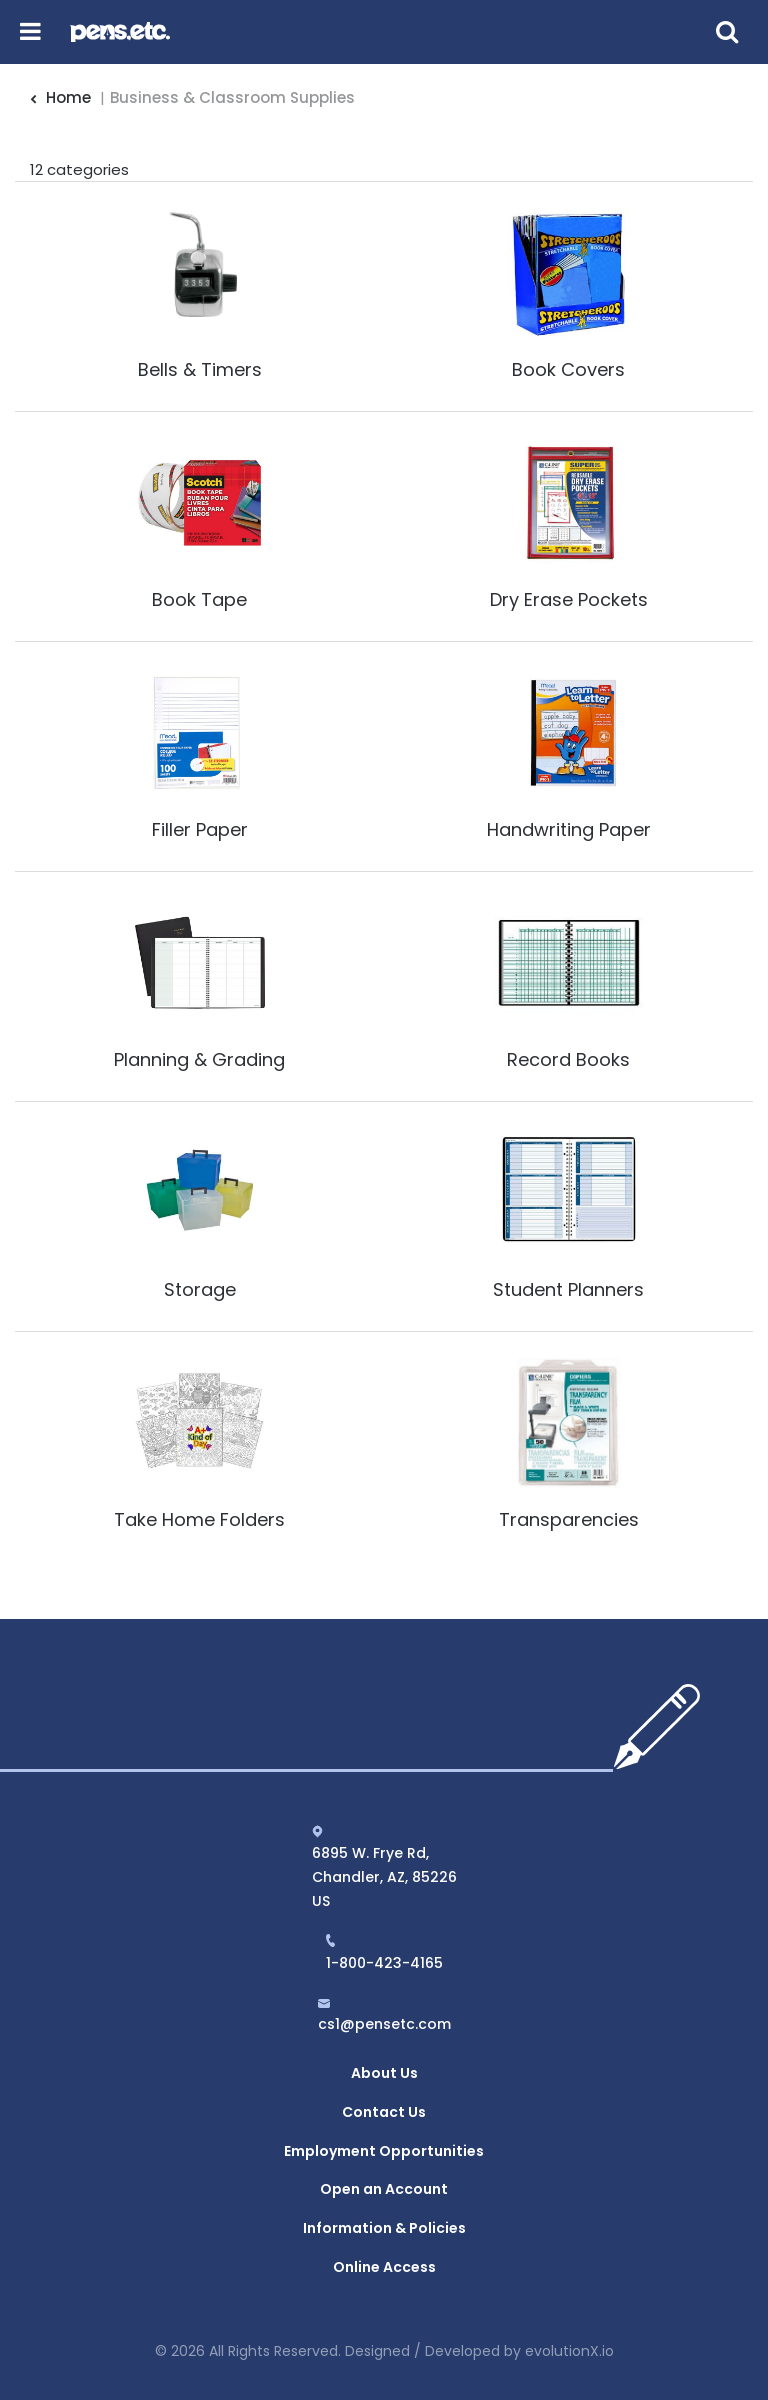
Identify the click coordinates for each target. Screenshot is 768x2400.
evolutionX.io (569, 2351)
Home (60, 97)
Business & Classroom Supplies (232, 97)
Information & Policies (384, 2228)
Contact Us (384, 2112)
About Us (384, 2073)
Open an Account (384, 2189)
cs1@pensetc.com (384, 2024)
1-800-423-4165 (384, 1963)
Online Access (384, 2267)
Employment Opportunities (384, 2151)
